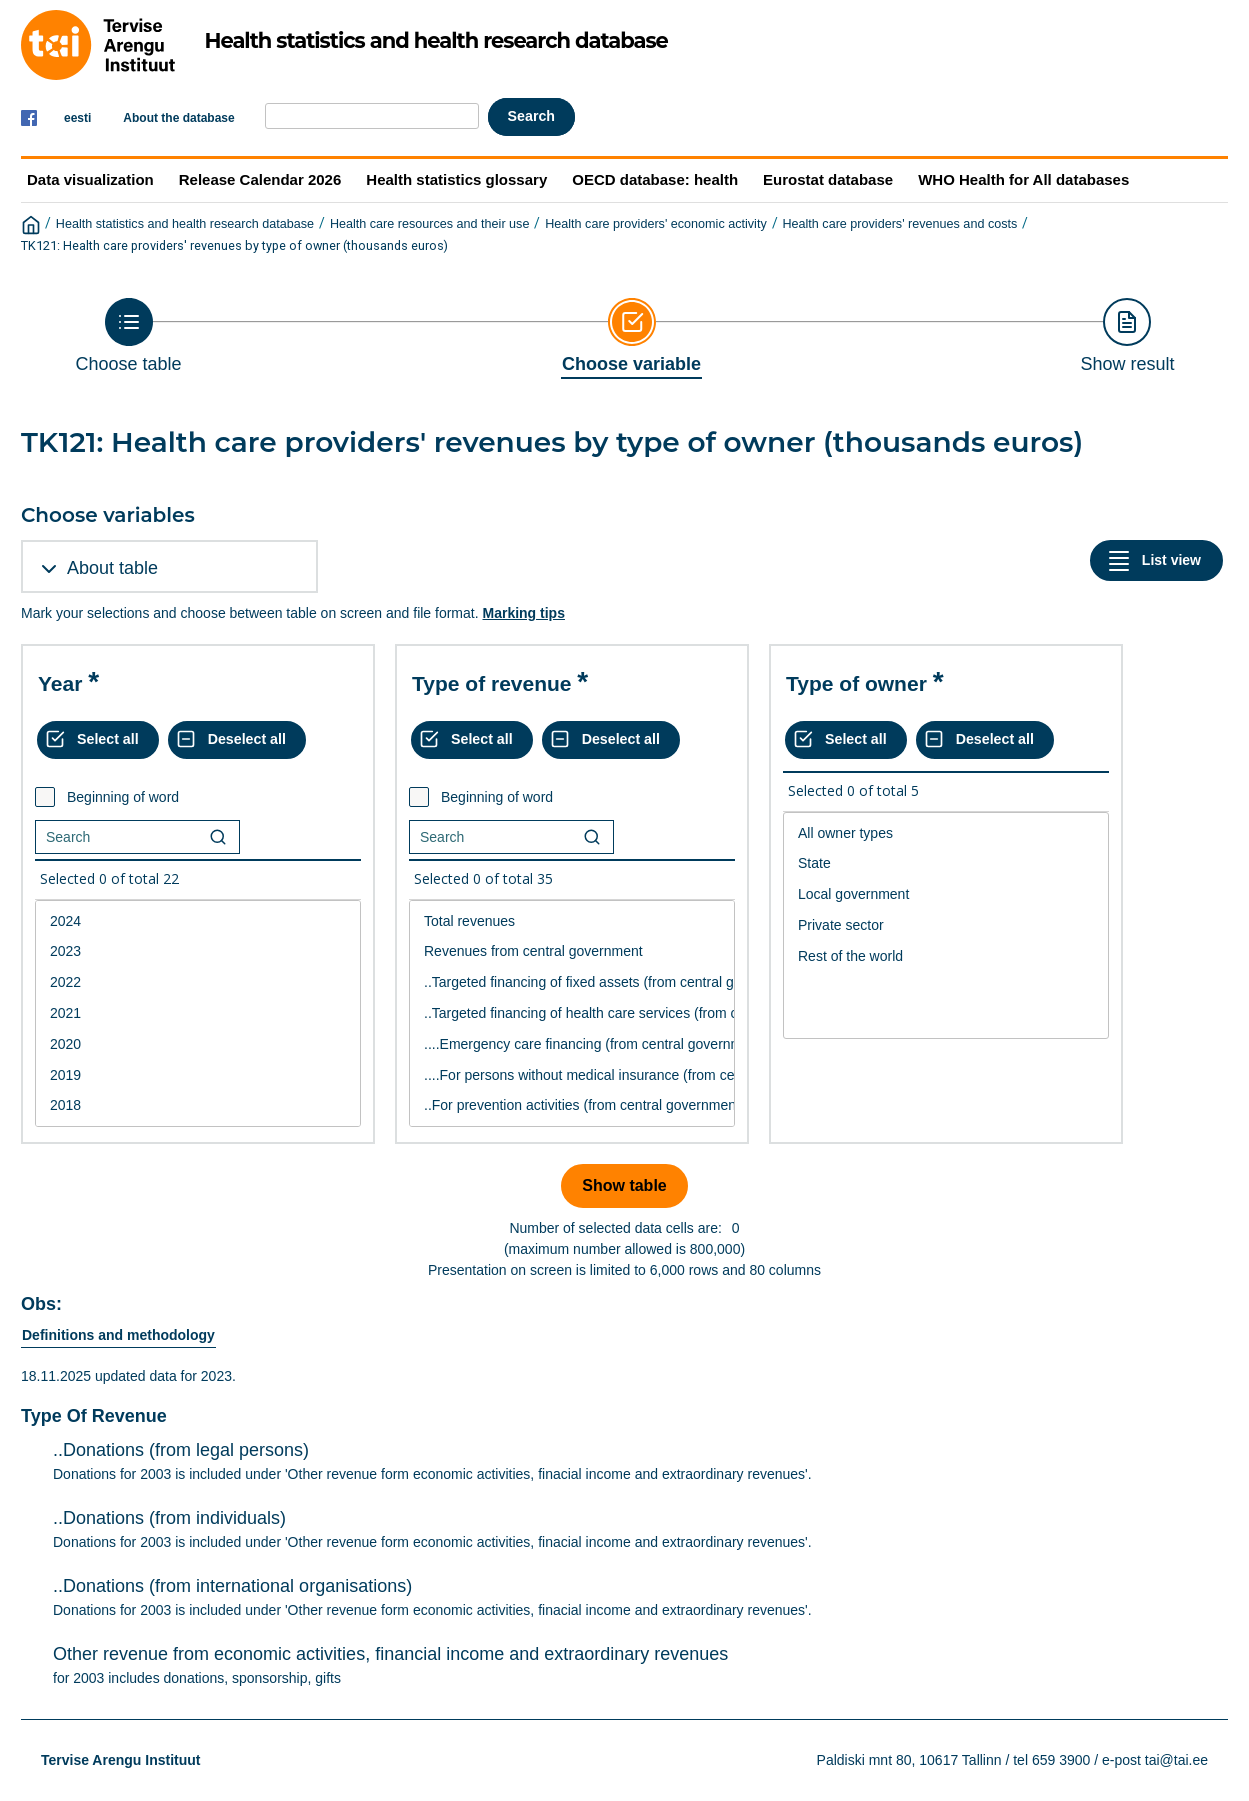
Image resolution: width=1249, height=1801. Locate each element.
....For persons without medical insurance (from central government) (572, 1075)
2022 (198, 982)
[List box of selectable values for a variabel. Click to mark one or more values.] (198, 1014)
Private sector (946, 925)
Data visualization (90, 179)
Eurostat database (828, 179)
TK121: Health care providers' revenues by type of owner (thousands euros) (234, 245)
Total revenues (572, 921)
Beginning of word (123, 797)
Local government (946, 894)
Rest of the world (946, 956)
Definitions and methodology (118, 1335)
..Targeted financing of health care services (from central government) (572, 1013)
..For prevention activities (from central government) (572, 1105)
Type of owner (856, 683)
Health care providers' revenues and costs (899, 224)
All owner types (946, 833)
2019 (198, 1075)
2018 (198, 1105)
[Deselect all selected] (237, 740)
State (946, 863)
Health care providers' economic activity (656, 224)
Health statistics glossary (456, 179)
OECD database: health (655, 179)
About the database (178, 118)
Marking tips (523, 613)
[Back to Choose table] (129, 336)
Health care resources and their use (430, 224)
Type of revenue (492, 683)
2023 (198, 951)
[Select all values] (98, 740)
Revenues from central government (572, 951)
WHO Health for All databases (1023, 179)
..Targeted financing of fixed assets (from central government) (572, 982)
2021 (198, 1013)
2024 (198, 921)
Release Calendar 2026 (260, 179)
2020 (198, 1044)
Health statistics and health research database (185, 224)
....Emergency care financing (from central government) (572, 1044)
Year (60, 683)
